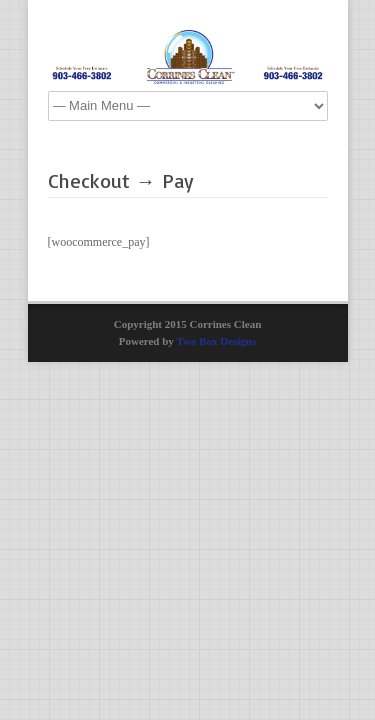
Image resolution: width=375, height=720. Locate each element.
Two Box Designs (216, 341)
